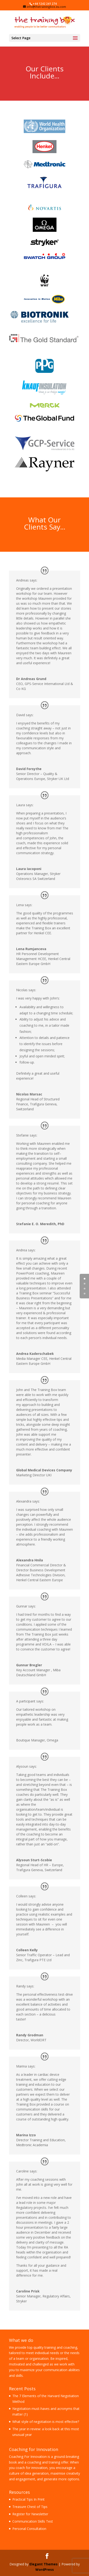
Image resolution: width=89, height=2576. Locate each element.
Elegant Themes (43, 2564)
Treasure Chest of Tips (29, 2506)
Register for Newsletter (30, 2514)
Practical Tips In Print (28, 2499)
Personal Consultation (29, 2528)
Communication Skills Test (32, 2521)
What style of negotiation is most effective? (45, 2421)
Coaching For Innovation (28, 2456)
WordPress (44, 2569)
